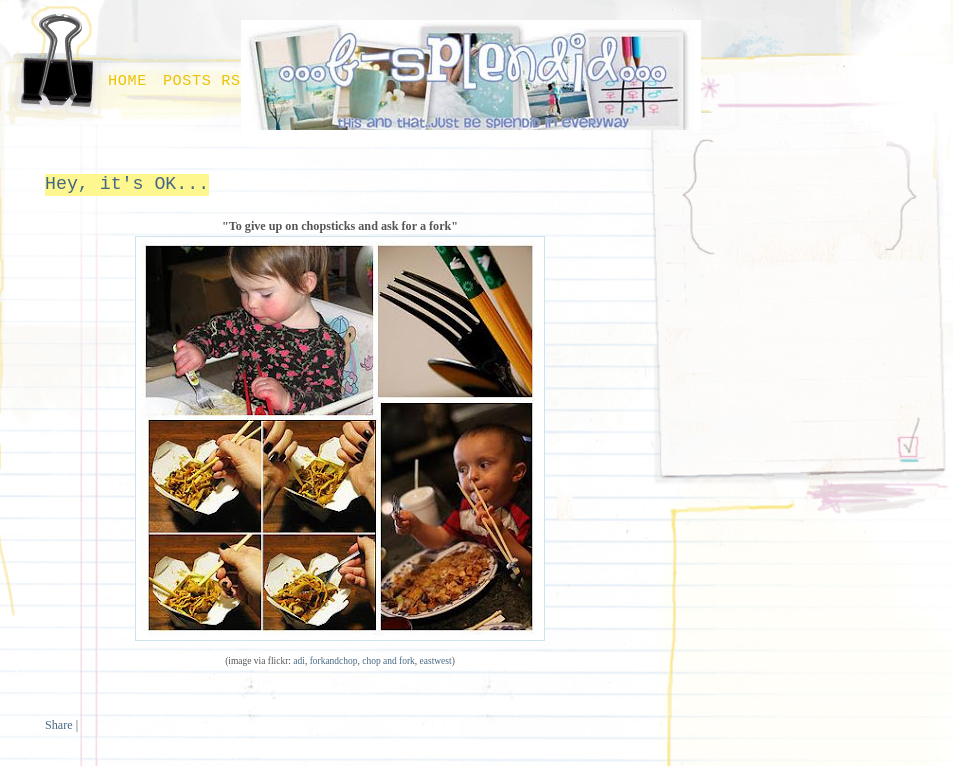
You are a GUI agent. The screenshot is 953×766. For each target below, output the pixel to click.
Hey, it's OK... (127, 184)
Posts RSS (207, 81)
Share (59, 725)
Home (127, 81)
